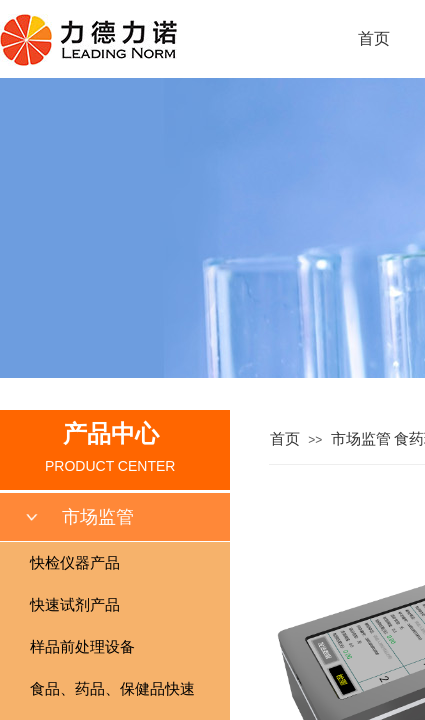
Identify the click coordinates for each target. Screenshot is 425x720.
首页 (374, 38)
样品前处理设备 (82, 647)
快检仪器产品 (75, 563)
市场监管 (361, 439)
